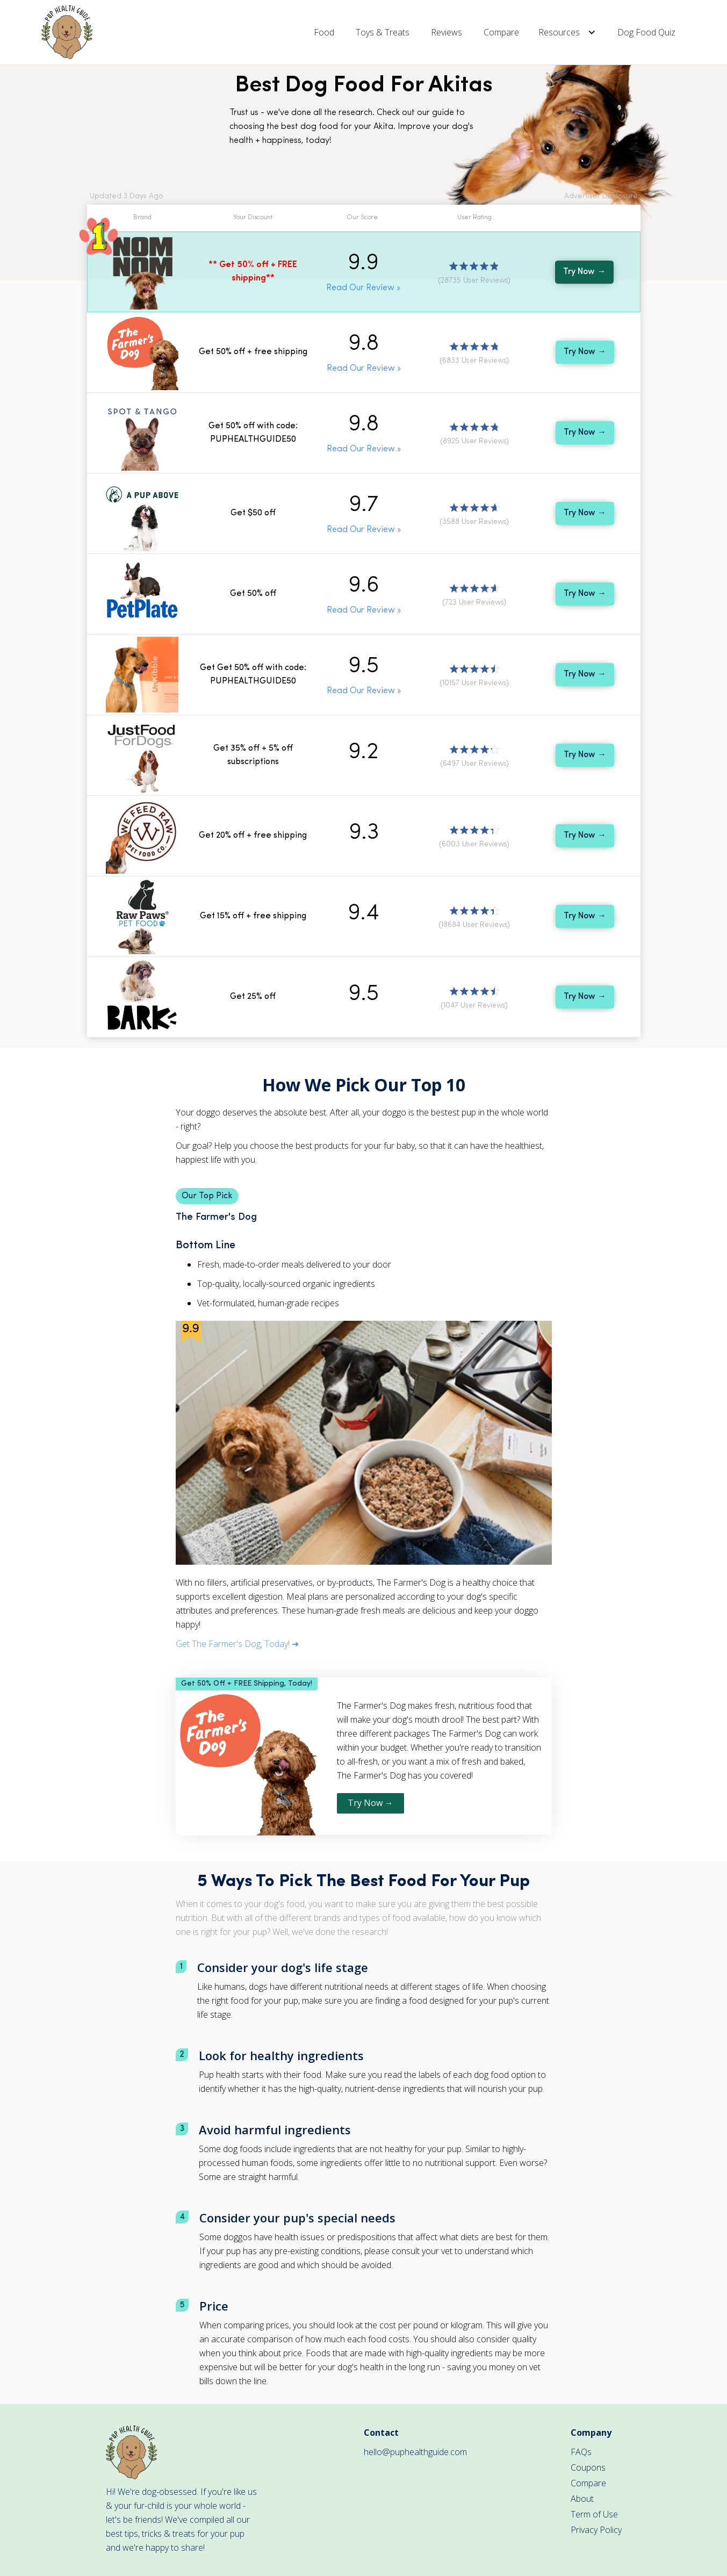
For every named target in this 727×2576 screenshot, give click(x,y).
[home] (66, 32)
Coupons (588, 2467)
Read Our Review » (363, 288)
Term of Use (594, 2514)
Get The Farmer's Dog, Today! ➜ (237, 1644)
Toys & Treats (382, 32)
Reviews (446, 32)
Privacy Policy (596, 2530)
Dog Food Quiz (646, 32)
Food (324, 32)
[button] (568, 32)
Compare (501, 32)
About (582, 2499)
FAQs (581, 2452)
